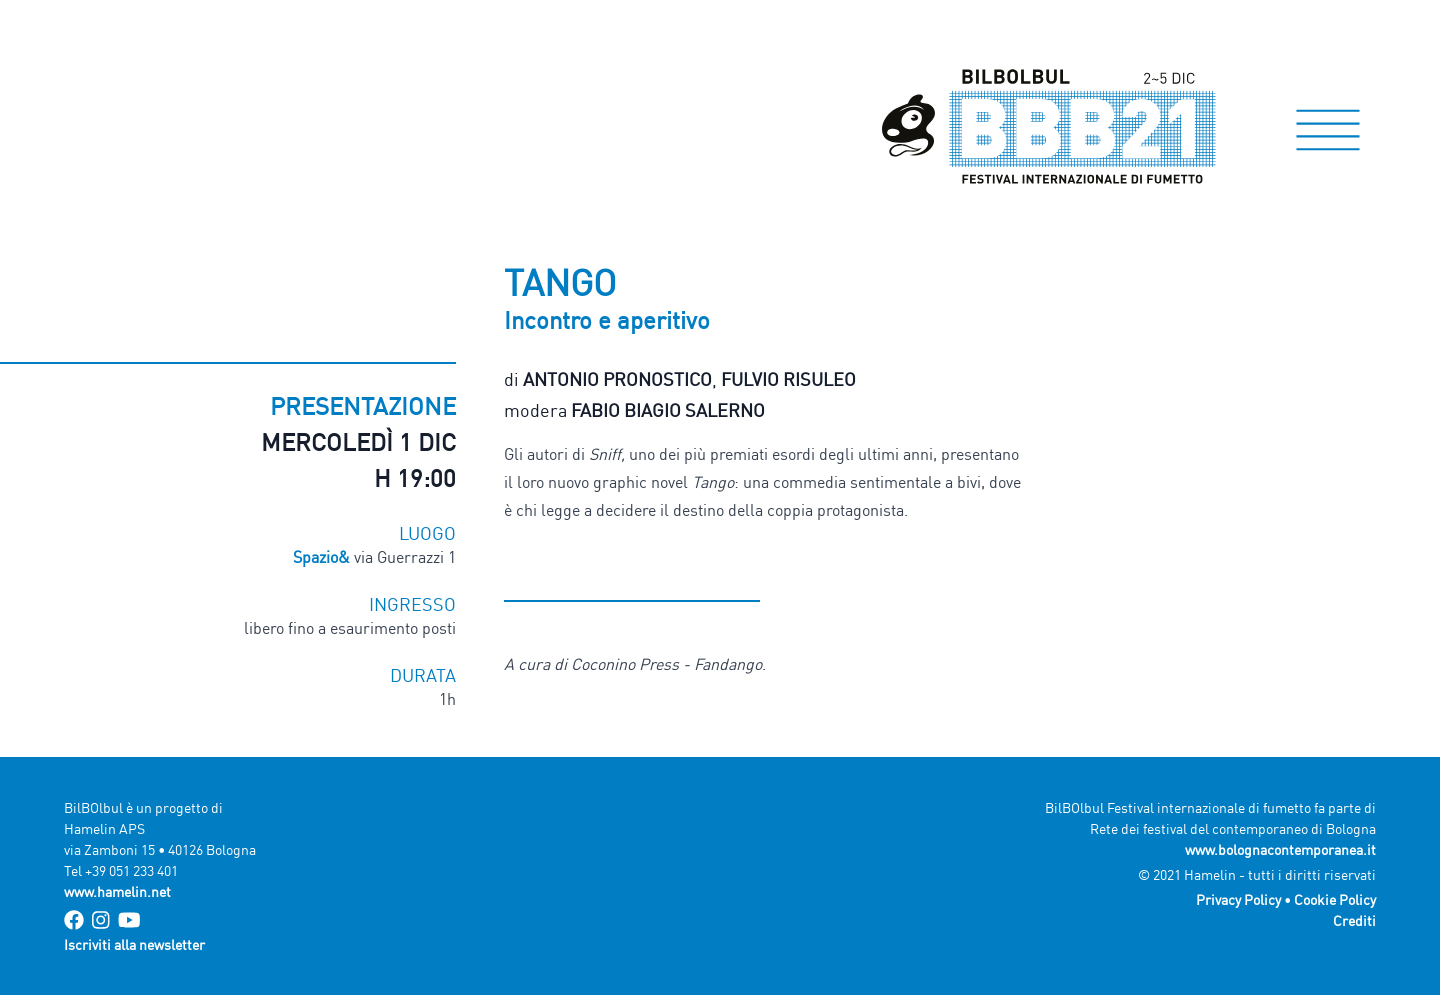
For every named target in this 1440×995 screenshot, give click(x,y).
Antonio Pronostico (617, 379)
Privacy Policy (1238, 899)
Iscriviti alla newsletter (134, 944)
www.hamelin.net (117, 891)
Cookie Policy (1335, 899)
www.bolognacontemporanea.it (1280, 849)
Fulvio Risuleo (788, 379)
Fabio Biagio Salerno (668, 410)
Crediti (1354, 920)
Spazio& (321, 557)
